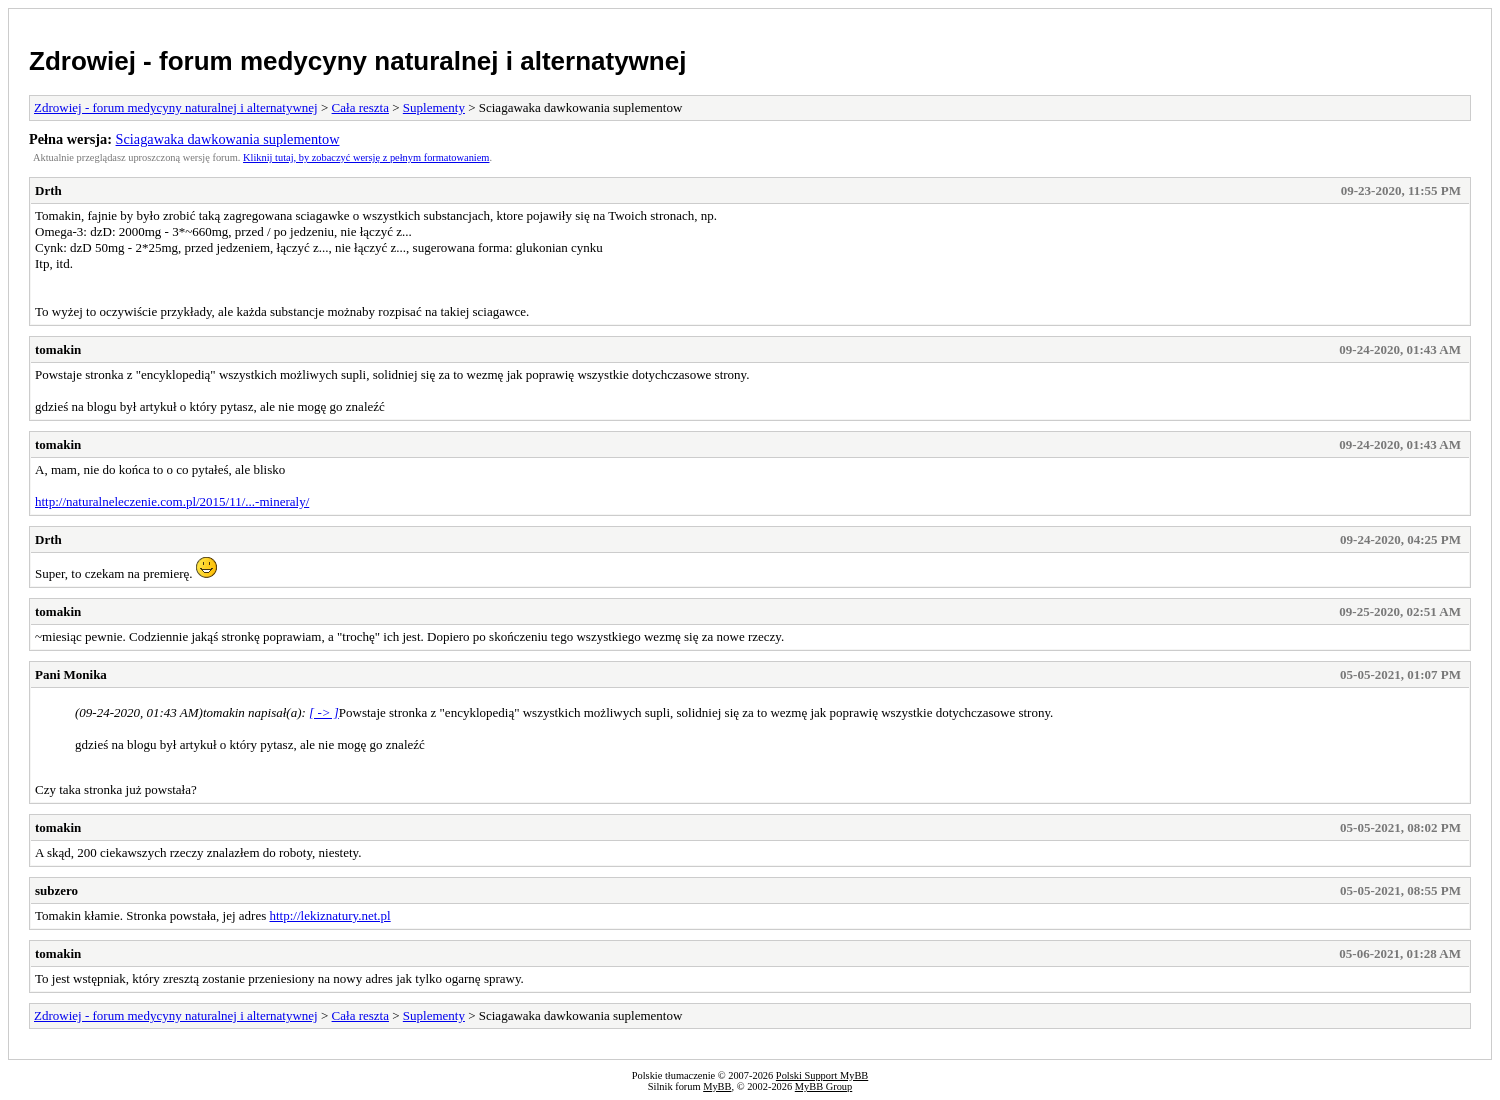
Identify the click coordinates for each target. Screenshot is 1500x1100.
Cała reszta (360, 107)
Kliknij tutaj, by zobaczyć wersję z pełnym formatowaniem (366, 157)
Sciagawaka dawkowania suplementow (228, 139)
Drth (48, 190)
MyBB (717, 1086)
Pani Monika (71, 674)
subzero (56, 890)
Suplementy (434, 107)
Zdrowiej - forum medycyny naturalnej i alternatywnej (357, 61)
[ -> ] (324, 712)
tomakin (58, 349)
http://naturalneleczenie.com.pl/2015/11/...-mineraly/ (172, 501)
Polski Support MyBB (822, 1075)
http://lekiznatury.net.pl (329, 915)
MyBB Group (823, 1086)
